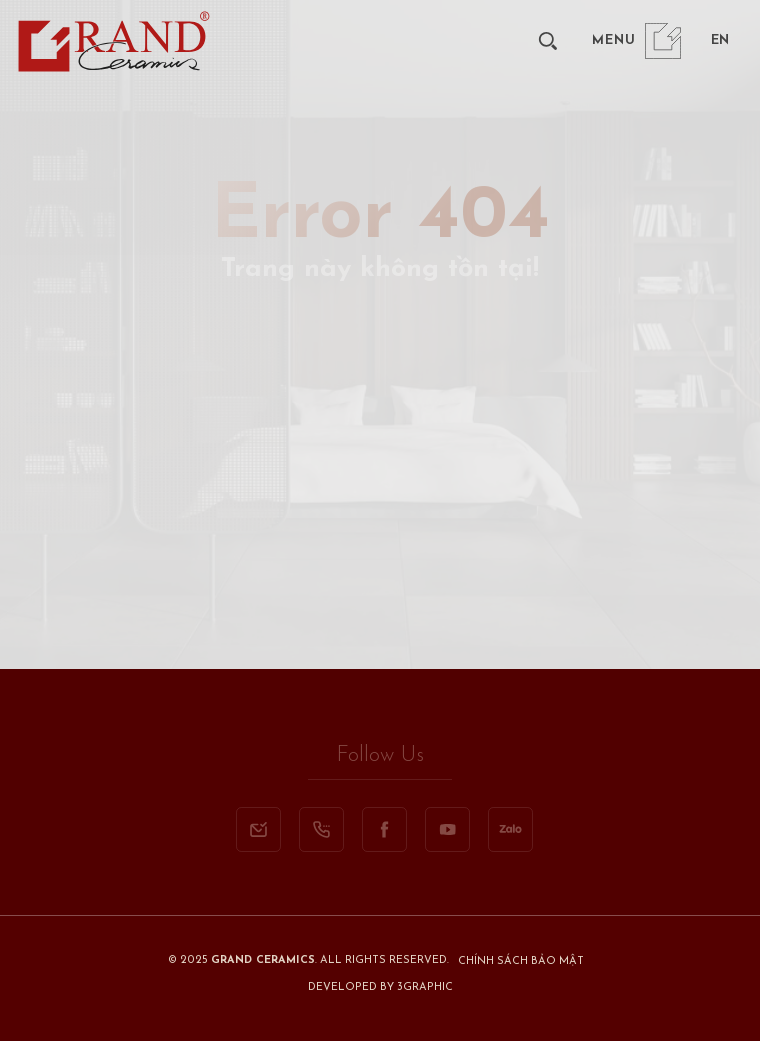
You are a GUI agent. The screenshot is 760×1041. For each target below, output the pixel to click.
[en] (719, 41)
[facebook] (384, 829)
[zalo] (510, 829)
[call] (321, 829)
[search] (547, 40)
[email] (258, 829)
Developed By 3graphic (380, 987)
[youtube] (447, 829)
